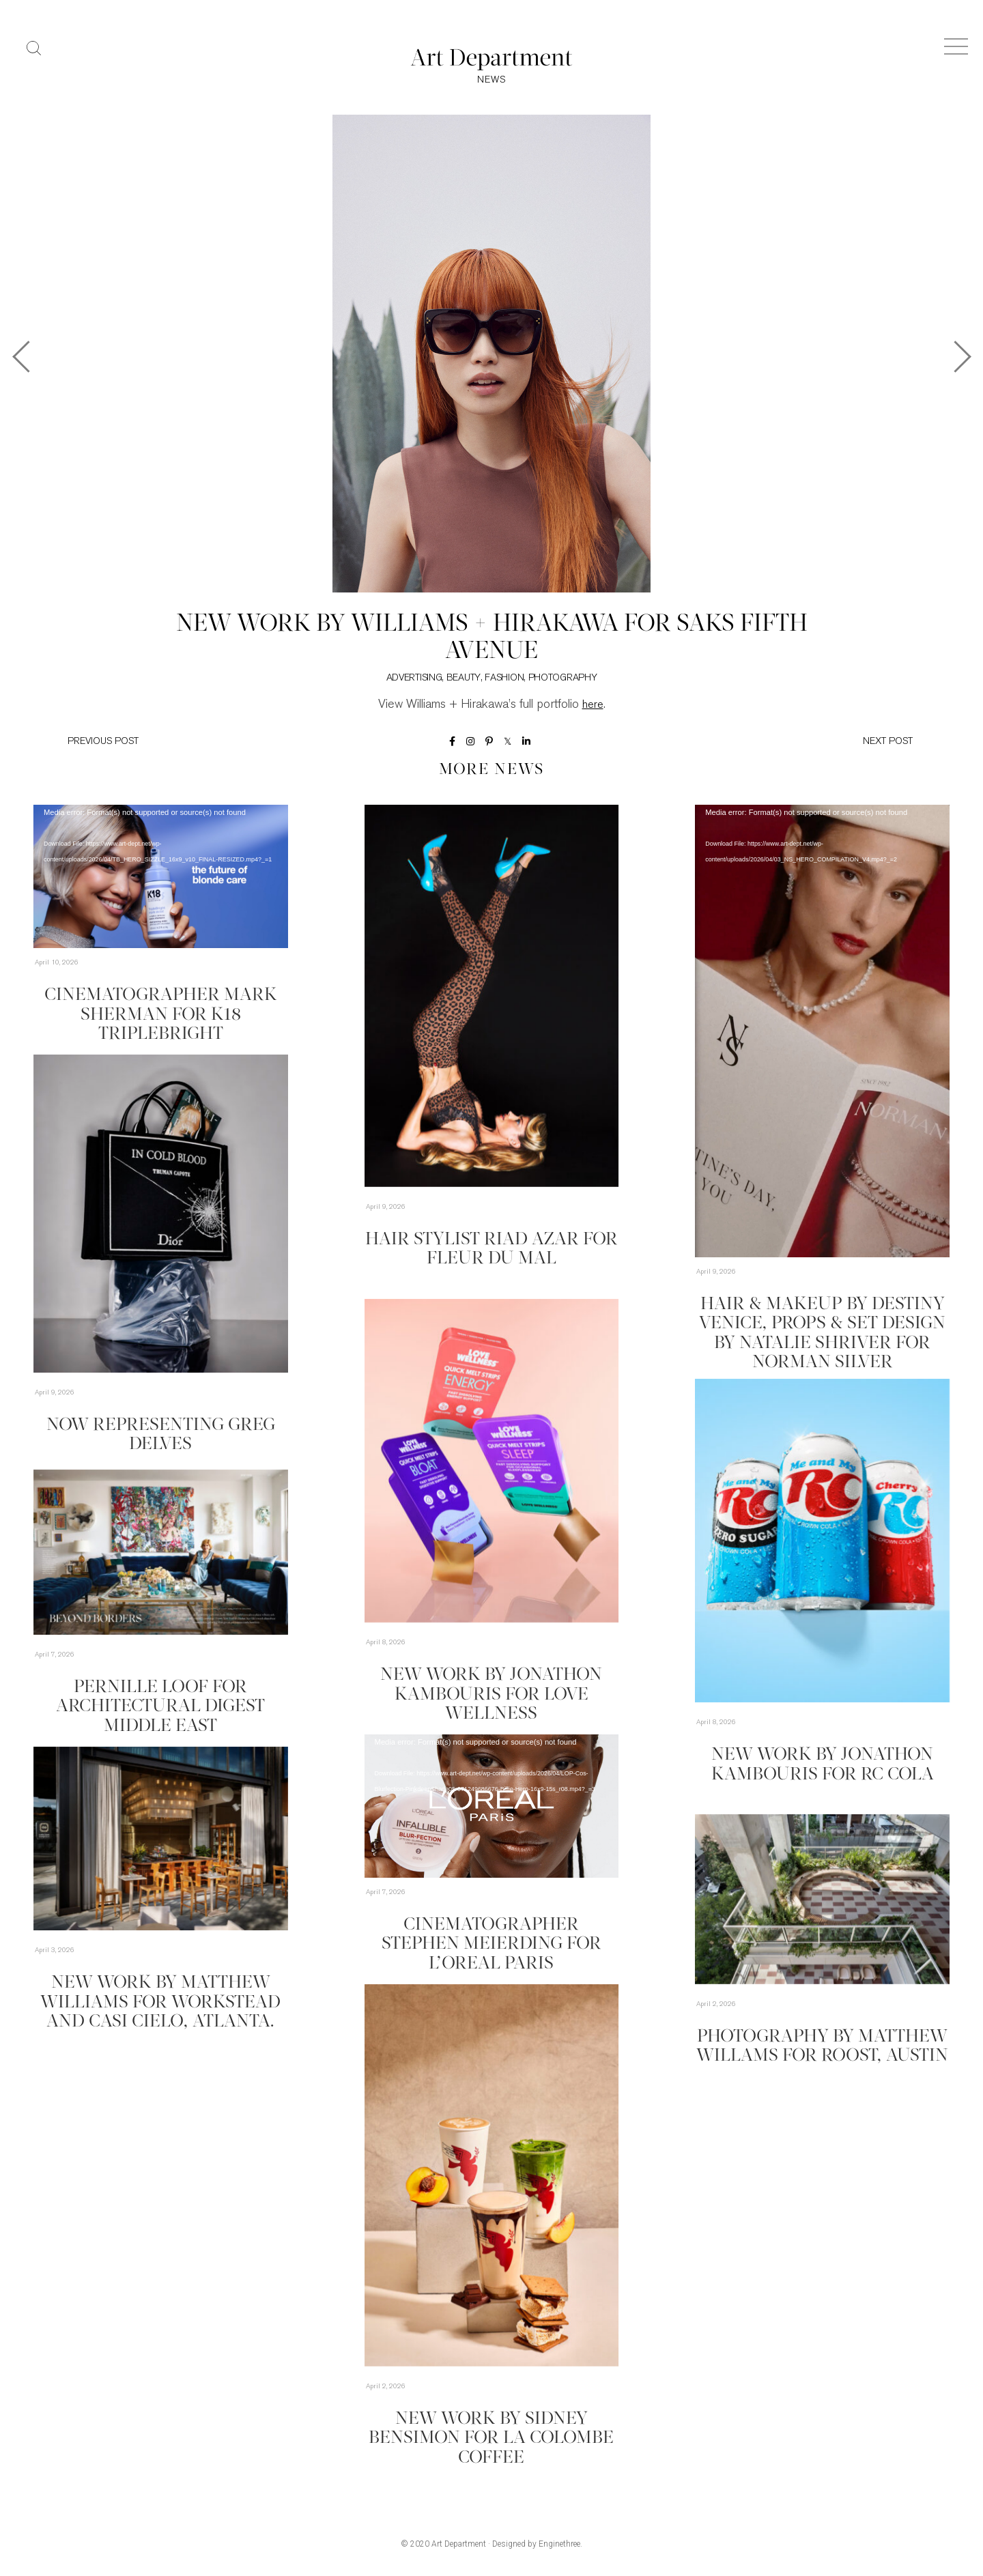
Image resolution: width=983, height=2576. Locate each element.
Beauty (463, 682)
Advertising (414, 682)
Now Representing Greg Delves (160, 1427)
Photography (562, 682)
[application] (160, 879)
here (593, 708)
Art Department (458, 2547)
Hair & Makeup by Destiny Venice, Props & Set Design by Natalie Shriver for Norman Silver (822, 1321)
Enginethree (559, 2547)
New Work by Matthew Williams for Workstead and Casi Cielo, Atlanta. (160, 2000)
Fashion (504, 682)
